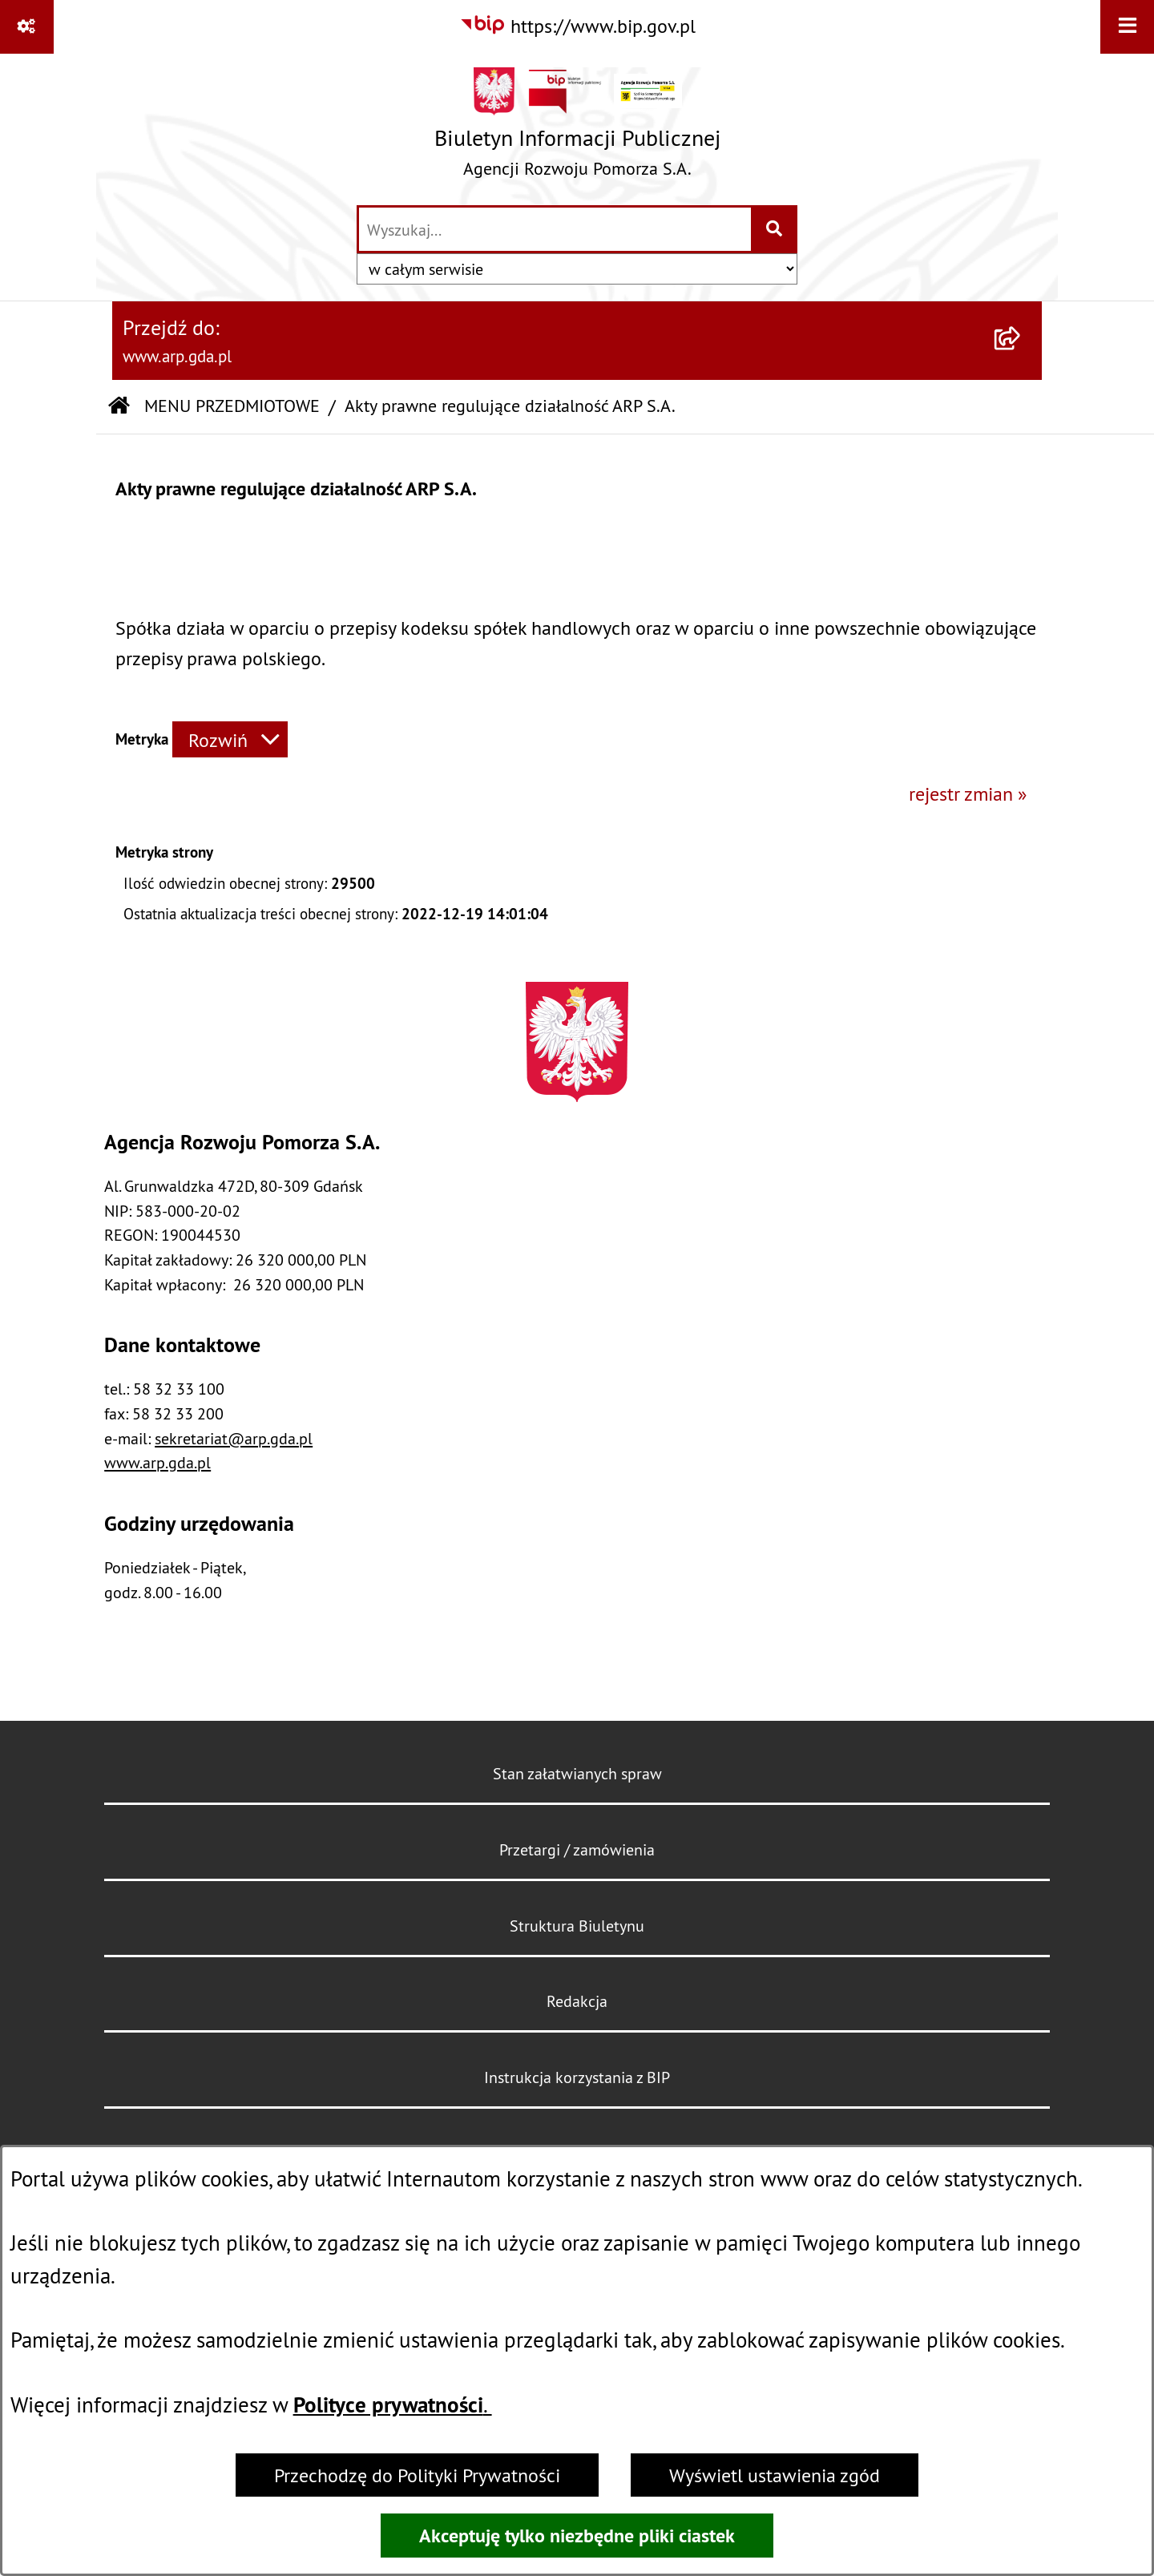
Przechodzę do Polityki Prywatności (417, 2475)
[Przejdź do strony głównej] (577, 128)
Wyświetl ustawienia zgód (774, 2475)
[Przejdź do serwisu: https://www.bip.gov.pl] (577, 25)
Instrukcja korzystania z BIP (577, 2077)
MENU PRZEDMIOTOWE (232, 406)
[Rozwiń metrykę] (230, 739)
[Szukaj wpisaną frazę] (775, 229)
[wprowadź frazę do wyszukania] (555, 229)
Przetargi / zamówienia (577, 1849)
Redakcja (577, 2001)
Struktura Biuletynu (577, 1926)
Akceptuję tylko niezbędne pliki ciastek (577, 2535)
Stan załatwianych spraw (577, 1773)
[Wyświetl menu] (1127, 27)
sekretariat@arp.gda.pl (234, 1438)
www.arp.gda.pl (157, 1462)
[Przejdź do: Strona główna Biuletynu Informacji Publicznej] (119, 407)
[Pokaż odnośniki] (27, 27)
